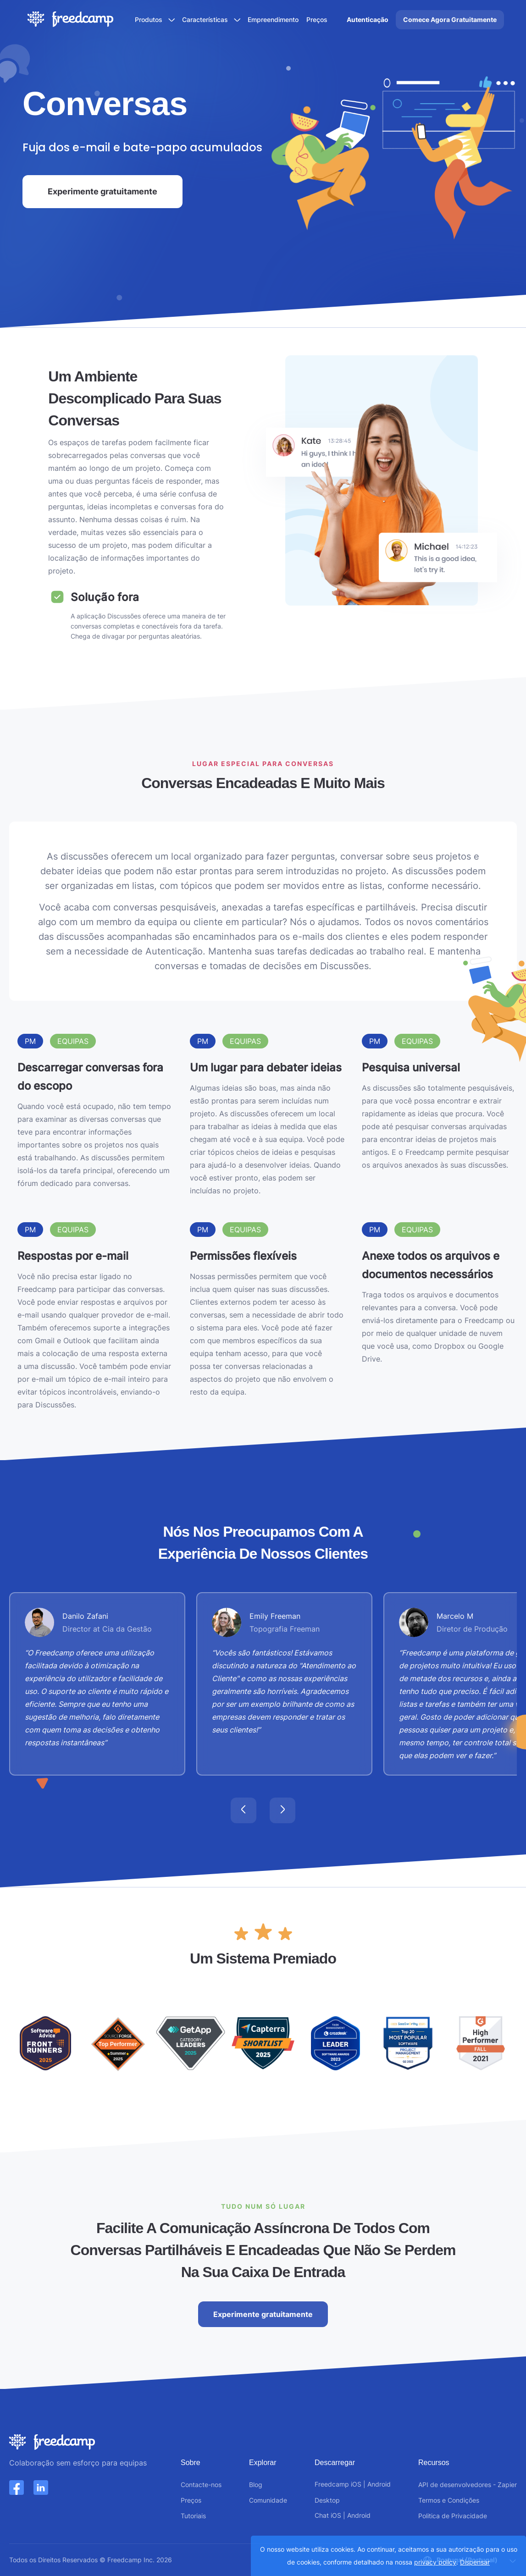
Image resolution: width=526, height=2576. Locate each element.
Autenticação (367, 19)
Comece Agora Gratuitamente (450, 19)
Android (379, 2484)
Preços (316, 19)
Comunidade (268, 2500)
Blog (255, 2484)
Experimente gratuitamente (102, 191)
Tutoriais (193, 2516)
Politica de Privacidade (452, 2516)
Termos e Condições (448, 2500)
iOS (356, 2484)
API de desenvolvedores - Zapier (467, 2484)
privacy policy (435, 2562)
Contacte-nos (201, 2484)
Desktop (327, 2500)
